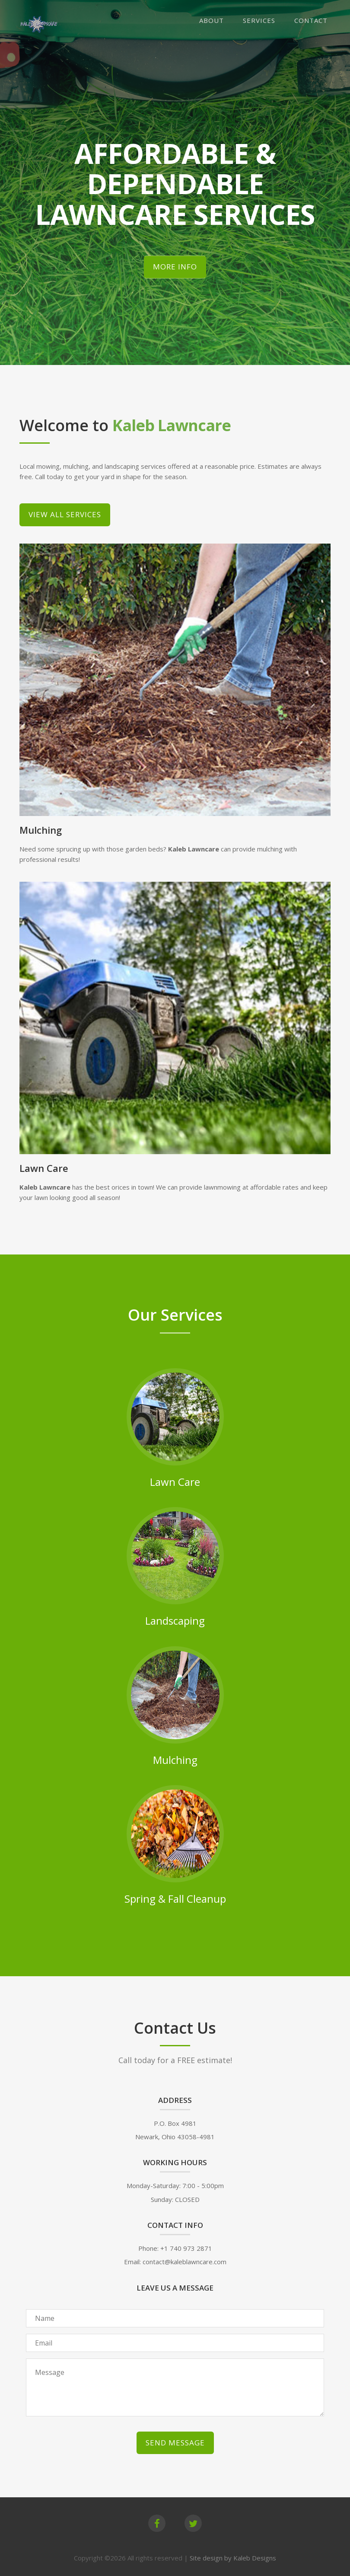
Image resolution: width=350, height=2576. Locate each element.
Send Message (175, 2443)
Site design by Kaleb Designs (233, 2558)
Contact (311, 20)
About (211, 20)
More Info (175, 267)
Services (259, 20)
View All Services (65, 514)
